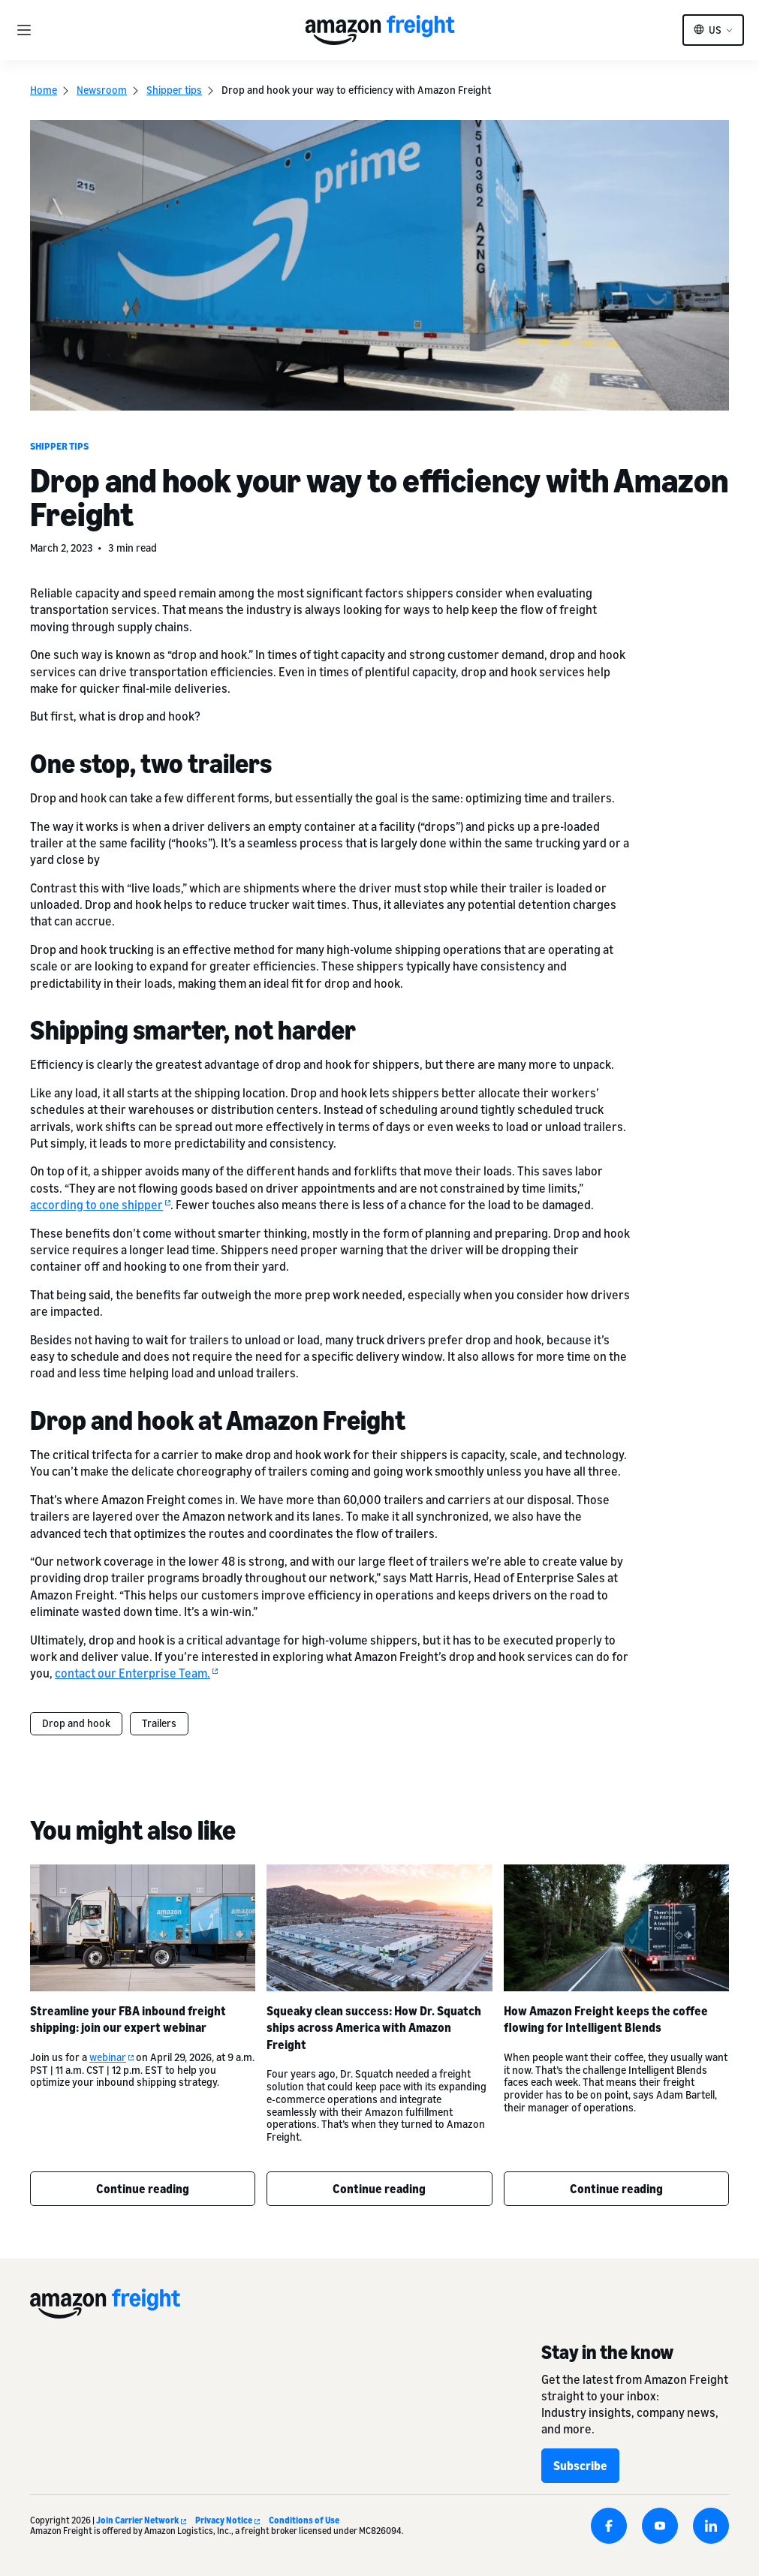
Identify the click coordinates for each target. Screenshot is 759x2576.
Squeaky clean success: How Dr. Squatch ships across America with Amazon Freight (374, 2027)
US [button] (715, 30)
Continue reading (142, 2188)
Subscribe (580, 2465)
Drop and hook (76, 1723)
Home (43, 89)
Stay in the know (607, 2352)
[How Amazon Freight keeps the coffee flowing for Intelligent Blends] (616, 1927)
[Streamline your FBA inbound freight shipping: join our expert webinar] (142, 1927)
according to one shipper (100, 1204)
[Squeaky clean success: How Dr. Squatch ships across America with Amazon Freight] (379, 1927)
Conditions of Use (304, 2520)
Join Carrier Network (141, 2520)
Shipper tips (174, 89)
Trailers (159, 1723)
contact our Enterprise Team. (136, 1673)
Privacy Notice (227, 2520)
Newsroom (102, 89)
